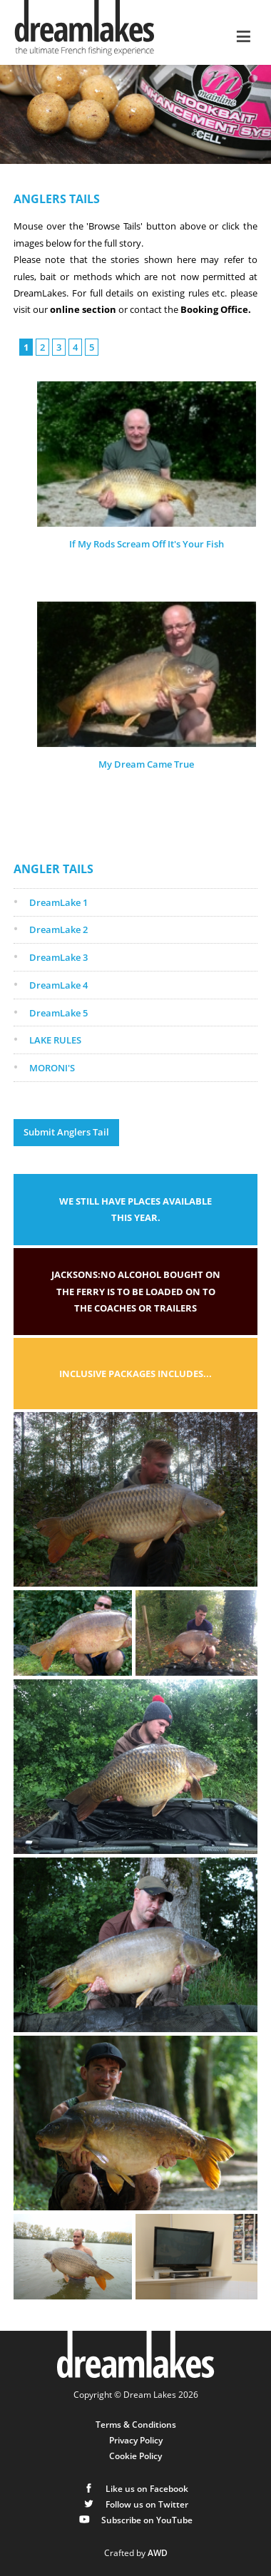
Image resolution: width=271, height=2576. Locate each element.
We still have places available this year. (135, 1209)
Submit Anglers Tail (66, 1131)
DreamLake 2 (58, 929)
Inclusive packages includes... (135, 1373)
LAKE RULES (55, 1040)
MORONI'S (52, 1067)
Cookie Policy (135, 2455)
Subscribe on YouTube (135, 2519)
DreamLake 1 (58, 902)
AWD (158, 2552)
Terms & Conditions (136, 2424)
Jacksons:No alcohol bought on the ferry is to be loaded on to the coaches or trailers (135, 1291)
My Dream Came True (146, 764)
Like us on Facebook (135, 2488)
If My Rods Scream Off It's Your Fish (146, 543)
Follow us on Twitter (135, 2504)
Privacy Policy (136, 2440)
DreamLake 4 (58, 985)
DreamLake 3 (58, 957)
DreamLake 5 (58, 1012)
